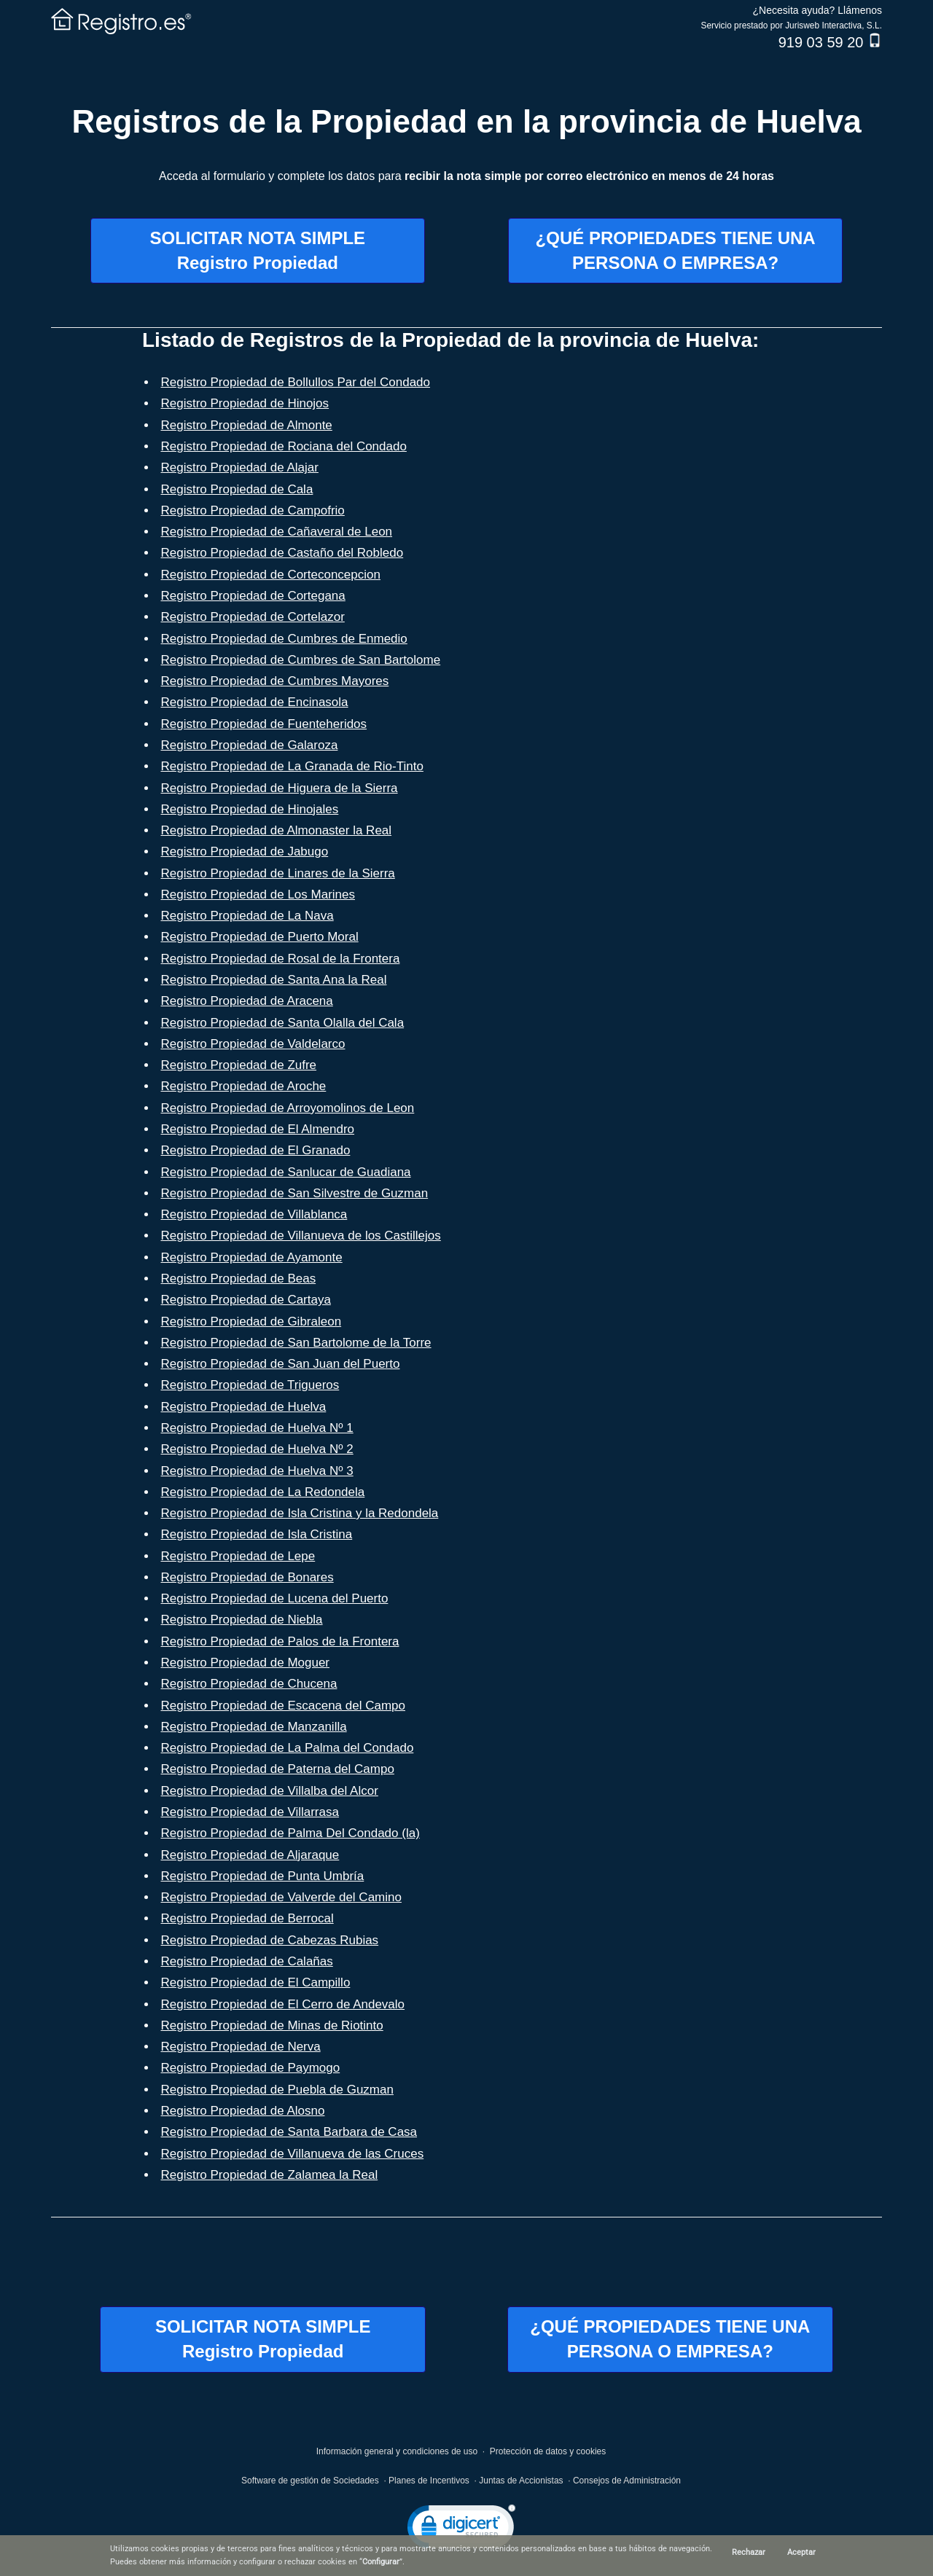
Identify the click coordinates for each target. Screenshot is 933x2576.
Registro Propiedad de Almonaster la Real (276, 830)
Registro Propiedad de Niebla (242, 1619)
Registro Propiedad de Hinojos (245, 403)
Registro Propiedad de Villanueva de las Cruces (292, 2154)
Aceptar (801, 2552)
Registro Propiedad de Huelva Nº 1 (257, 1428)
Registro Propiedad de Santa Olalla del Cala (283, 1023)
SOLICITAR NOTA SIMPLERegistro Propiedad (258, 250)
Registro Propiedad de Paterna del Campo (277, 1769)
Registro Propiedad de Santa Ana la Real (274, 980)
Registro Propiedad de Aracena (247, 1001)
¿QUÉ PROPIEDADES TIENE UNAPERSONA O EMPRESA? (676, 250)
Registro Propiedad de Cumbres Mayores (275, 681)
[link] (461, 2530)
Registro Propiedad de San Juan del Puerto (280, 1364)
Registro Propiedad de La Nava (247, 916)
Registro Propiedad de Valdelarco (253, 1044)
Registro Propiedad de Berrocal (247, 1918)
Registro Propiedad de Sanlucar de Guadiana (286, 1172)
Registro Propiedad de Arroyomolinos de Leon (288, 1108)
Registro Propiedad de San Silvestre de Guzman (295, 1193)
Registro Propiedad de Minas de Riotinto (272, 2025)
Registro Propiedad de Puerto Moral (260, 937)
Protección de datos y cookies (548, 2451)
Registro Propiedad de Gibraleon (251, 1321)
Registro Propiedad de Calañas (247, 1961)
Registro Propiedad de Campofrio (253, 510)
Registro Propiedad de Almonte (246, 425)
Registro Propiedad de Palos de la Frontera (280, 1641)
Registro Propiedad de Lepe (238, 1556)
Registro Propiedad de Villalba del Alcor (269, 1791)
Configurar (380, 2562)
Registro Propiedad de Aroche (244, 1086)
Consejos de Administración (627, 2480)
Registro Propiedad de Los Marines (258, 894)
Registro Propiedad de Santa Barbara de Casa (289, 2132)
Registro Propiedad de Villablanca (254, 1214)
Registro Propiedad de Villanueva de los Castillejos (301, 1235)
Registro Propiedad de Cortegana (253, 596)
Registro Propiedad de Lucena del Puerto (275, 1598)
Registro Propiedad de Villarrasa (250, 1812)
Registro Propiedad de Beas (238, 1278)
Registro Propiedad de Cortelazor (253, 617)
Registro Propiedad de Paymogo (250, 2068)
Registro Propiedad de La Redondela (263, 1492)
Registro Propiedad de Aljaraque (250, 1855)
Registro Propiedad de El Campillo (256, 1982)
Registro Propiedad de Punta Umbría (262, 1876)
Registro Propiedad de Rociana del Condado (284, 446)
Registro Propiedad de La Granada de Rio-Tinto (292, 766)
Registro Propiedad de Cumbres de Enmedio (284, 639)
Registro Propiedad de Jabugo (245, 851)
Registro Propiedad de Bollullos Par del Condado (296, 382)
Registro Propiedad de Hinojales (250, 809)
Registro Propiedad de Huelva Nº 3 (257, 1471)
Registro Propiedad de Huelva (244, 1407)
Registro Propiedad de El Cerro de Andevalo (283, 2004)
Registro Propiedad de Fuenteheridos (264, 724)
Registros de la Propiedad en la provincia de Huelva (466, 121)
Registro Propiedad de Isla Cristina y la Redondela (300, 1513)
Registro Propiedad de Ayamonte (252, 1257)
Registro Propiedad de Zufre (239, 1065)
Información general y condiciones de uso (396, 2451)
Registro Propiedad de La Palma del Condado (287, 1748)
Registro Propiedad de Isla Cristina (257, 1534)
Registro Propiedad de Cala (237, 489)
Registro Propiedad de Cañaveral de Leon (277, 532)
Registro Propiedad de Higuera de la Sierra (279, 788)
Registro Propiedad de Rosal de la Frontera (280, 959)
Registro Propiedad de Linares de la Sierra (278, 873)
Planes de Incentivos (429, 2480)
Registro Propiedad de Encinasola (254, 702)
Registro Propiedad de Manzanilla (254, 1727)
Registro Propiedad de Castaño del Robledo (282, 553)
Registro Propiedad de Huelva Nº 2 (257, 1449)
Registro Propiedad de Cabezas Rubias (270, 1940)
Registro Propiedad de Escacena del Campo (283, 1705)
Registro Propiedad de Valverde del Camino (281, 1897)
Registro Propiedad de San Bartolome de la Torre (296, 1343)
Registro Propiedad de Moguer (245, 1662)
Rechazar (748, 2552)
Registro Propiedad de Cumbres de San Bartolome (301, 660)
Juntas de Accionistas (521, 2480)
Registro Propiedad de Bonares (247, 1577)
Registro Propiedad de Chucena (249, 1684)
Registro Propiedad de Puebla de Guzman (277, 2090)
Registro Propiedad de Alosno (243, 2111)
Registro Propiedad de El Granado (256, 1150)
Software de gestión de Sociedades (310, 2480)
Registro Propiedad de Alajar (240, 467)
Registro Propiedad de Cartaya (246, 1300)
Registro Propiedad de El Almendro (258, 1129)
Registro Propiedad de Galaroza (249, 745)
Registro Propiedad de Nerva (241, 2047)
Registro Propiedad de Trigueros (250, 1385)
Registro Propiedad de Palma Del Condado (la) (290, 1833)
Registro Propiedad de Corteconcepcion (270, 575)
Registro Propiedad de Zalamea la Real (269, 2175)
